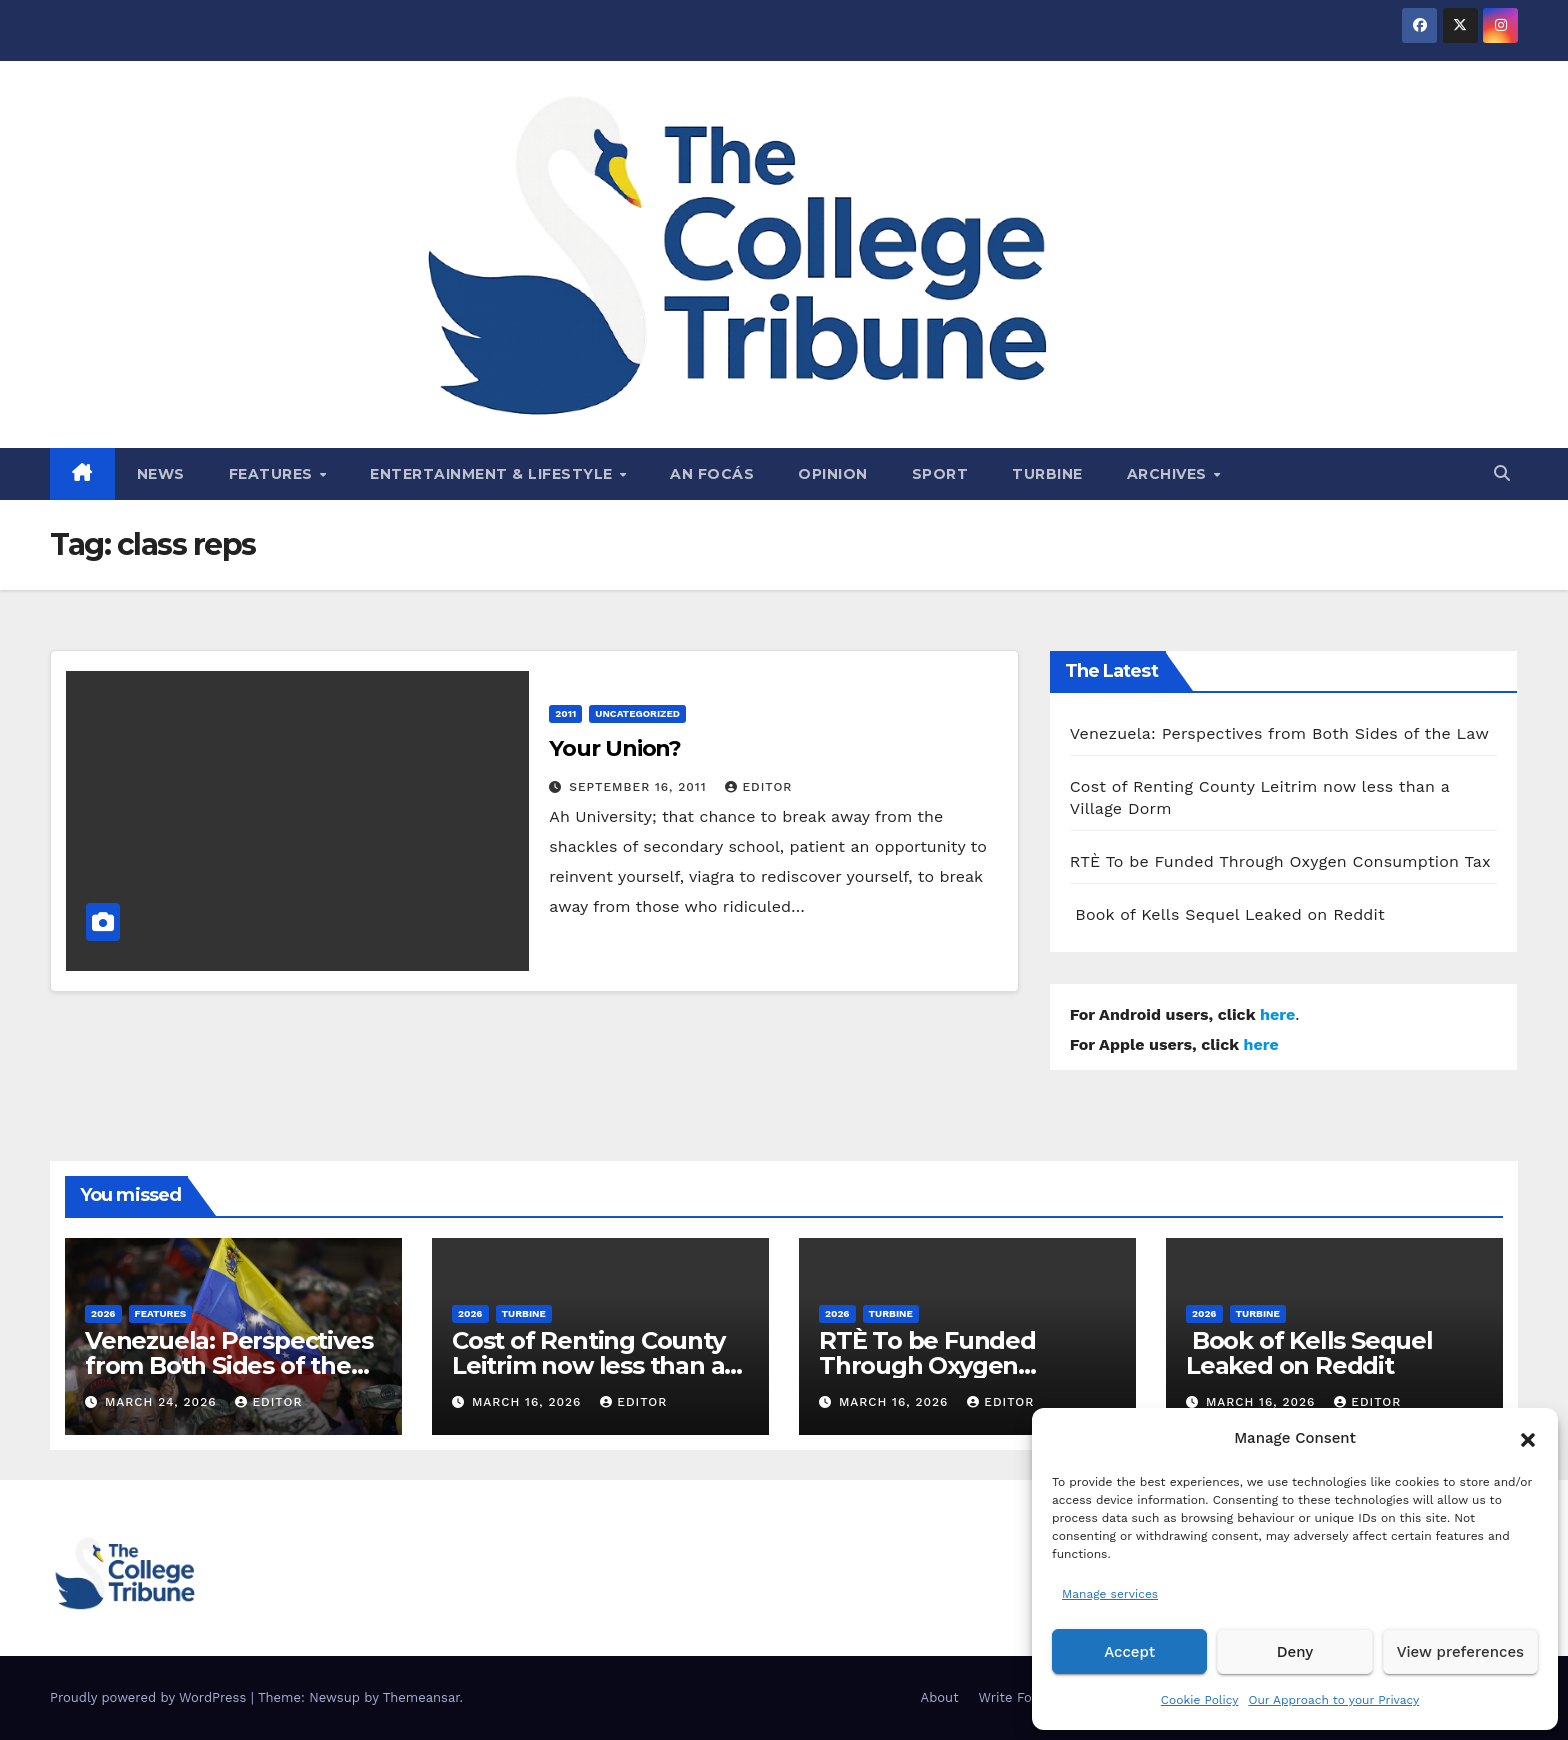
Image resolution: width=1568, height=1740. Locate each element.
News (161, 474)
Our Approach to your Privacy (1333, 1700)
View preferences (1460, 1652)
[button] (1528, 1438)
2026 (103, 1313)
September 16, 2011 (640, 787)
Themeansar (421, 1697)
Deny (1295, 1652)
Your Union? (615, 748)
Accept (1129, 1652)
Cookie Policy (1200, 1700)
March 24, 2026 (163, 1402)
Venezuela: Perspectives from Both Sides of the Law (1279, 733)
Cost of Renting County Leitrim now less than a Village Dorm (588, 1365)
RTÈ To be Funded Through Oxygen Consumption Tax (1280, 861)
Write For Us (1018, 1697)
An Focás (712, 474)
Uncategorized (637, 713)
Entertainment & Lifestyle (493, 474)
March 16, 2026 (529, 1402)
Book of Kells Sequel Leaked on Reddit (1227, 914)
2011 (565, 713)
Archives (1169, 474)
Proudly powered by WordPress (150, 1697)
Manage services (1110, 1594)
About (940, 1697)
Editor (758, 787)
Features (273, 474)
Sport (940, 474)
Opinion (833, 474)
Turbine (1047, 474)
